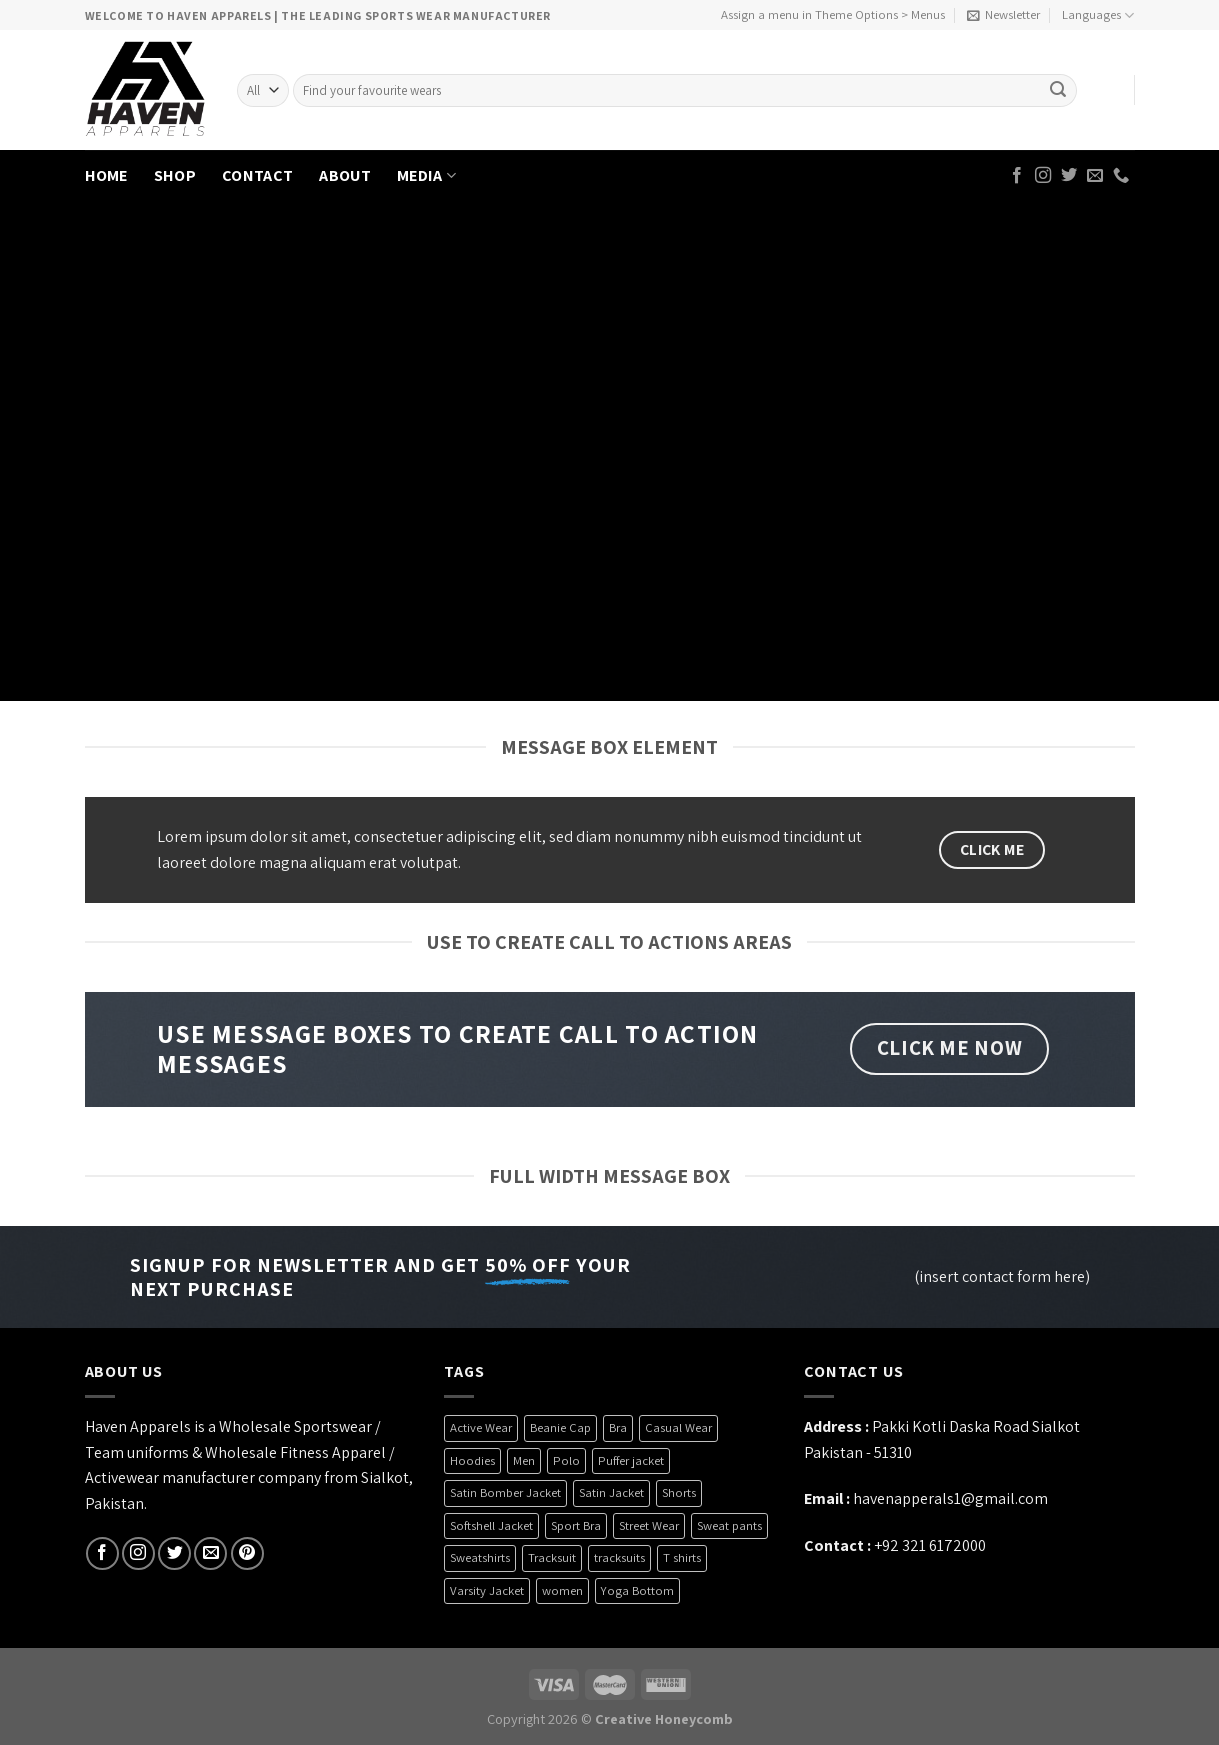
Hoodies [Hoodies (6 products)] (472, 1460)
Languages (1098, 15)
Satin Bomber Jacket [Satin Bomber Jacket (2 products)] (505, 1492)
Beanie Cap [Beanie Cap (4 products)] (560, 1427)
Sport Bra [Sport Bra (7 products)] (576, 1525)
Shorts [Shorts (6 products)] (679, 1492)
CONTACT (257, 175)
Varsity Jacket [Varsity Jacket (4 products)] (487, 1590)
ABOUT (345, 175)
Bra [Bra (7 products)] (618, 1427)
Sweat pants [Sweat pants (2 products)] (729, 1525)
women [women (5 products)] (562, 1590)
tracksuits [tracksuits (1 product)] (619, 1557)
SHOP (175, 175)
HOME (106, 175)
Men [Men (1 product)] (524, 1460)
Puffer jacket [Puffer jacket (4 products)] (631, 1460)
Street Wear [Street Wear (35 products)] (649, 1525)
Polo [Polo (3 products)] (566, 1460)
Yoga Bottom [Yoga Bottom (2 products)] (637, 1590)
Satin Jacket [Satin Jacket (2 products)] (611, 1492)
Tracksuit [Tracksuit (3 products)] (552, 1557)
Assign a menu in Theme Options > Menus (833, 14)
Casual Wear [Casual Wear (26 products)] (678, 1427)
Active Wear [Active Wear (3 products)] (481, 1427)
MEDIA (426, 175)
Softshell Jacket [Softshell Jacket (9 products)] (491, 1525)
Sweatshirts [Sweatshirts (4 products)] (480, 1557)
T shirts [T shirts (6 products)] (682, 1557)
